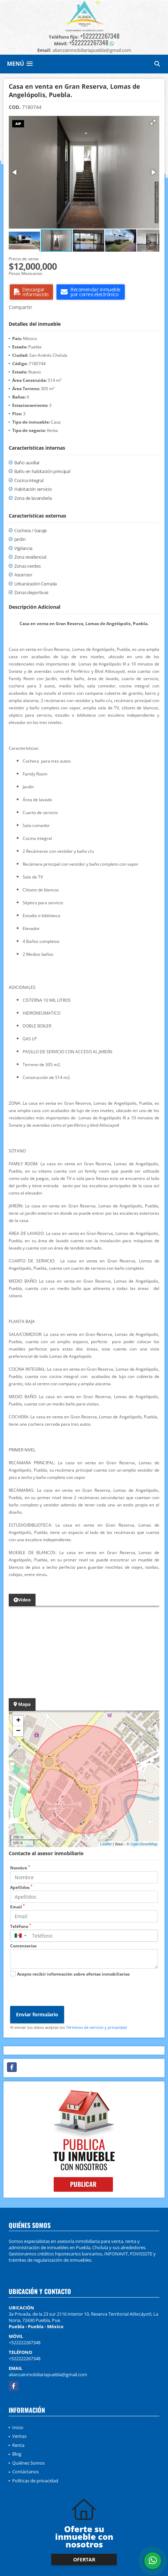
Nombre (20, 1868)
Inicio (17, 2427)
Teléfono (20, 1926)
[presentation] (63, 1992)
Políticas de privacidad (35, 2480)
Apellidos (21, 1887)
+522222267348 (100, 35)
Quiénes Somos (28, 2463)
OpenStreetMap (144, 1844)
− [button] (18, 1731)
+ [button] (18, 1721)
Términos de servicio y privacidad (96, 2027)
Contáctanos (25, 2471)
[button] (153, 122)
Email (17, 1907)
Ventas (19, 2436)
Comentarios (23, 1946)
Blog (16, 2454)
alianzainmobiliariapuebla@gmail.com (48, 2374)
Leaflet (106, 1844)
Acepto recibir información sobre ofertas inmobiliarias (73, 1974)
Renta (18, 2445)
